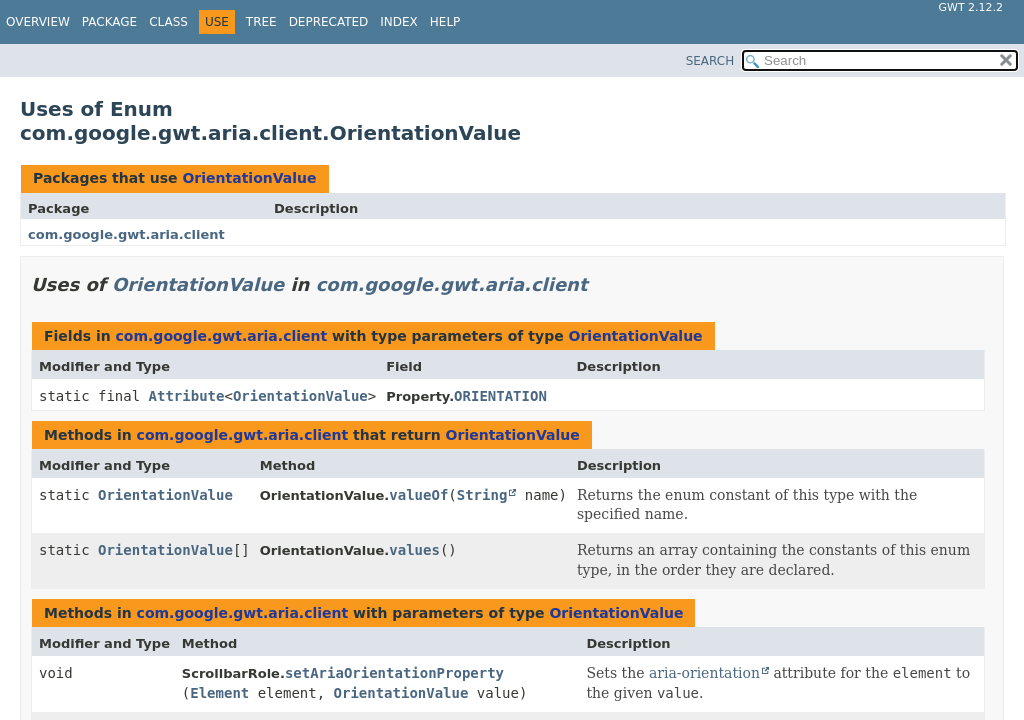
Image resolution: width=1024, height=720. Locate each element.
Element (219, 693)
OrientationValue (249, 178)
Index (399, 22)
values (414, 550)
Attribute (187, 396)
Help (445, 22)
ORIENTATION (500, 396)
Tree (261, 22)
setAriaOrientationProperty (394, 673)
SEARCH (710, 61)
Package (109, 22)
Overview (38, 22)
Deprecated (329, 22)
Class (168, 22)
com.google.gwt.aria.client (126, 234)
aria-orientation (704, 673)
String (482, 495)
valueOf (418, 495)
